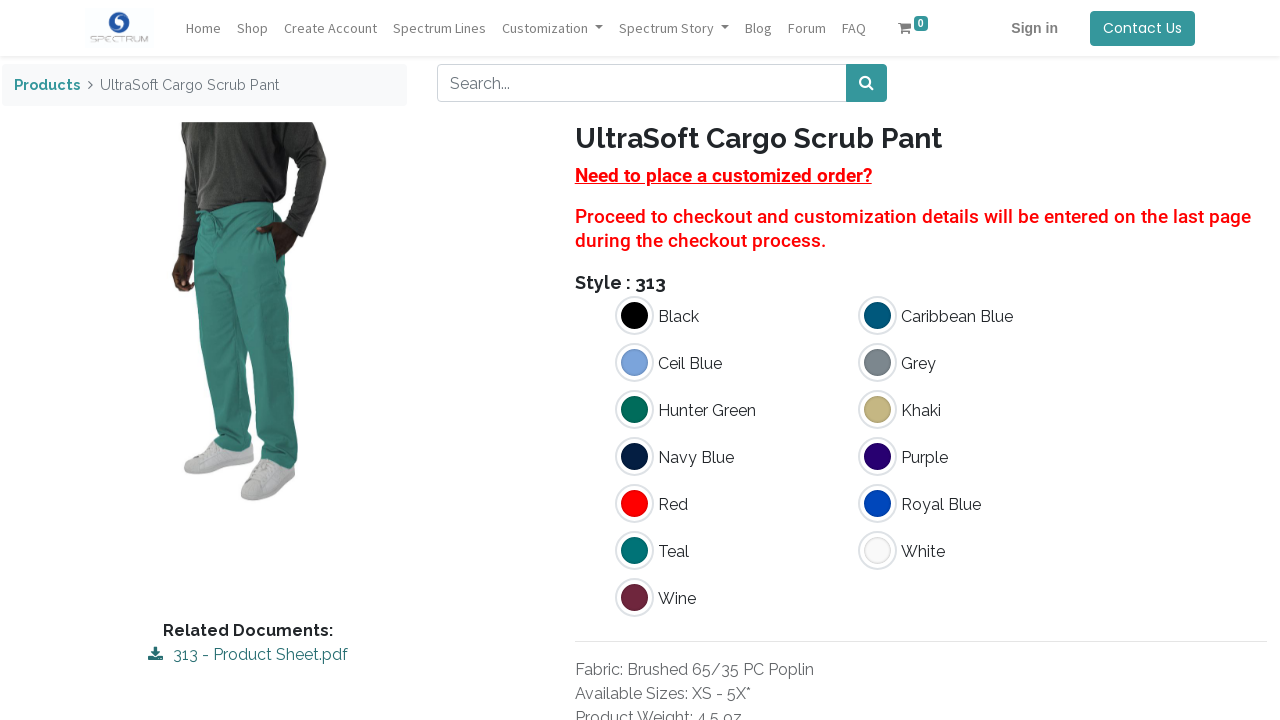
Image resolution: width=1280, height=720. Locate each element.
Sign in (1034, 28)
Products (47, 84)
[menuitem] (203, 28)
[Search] (866, 83)
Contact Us (1142, 28)
